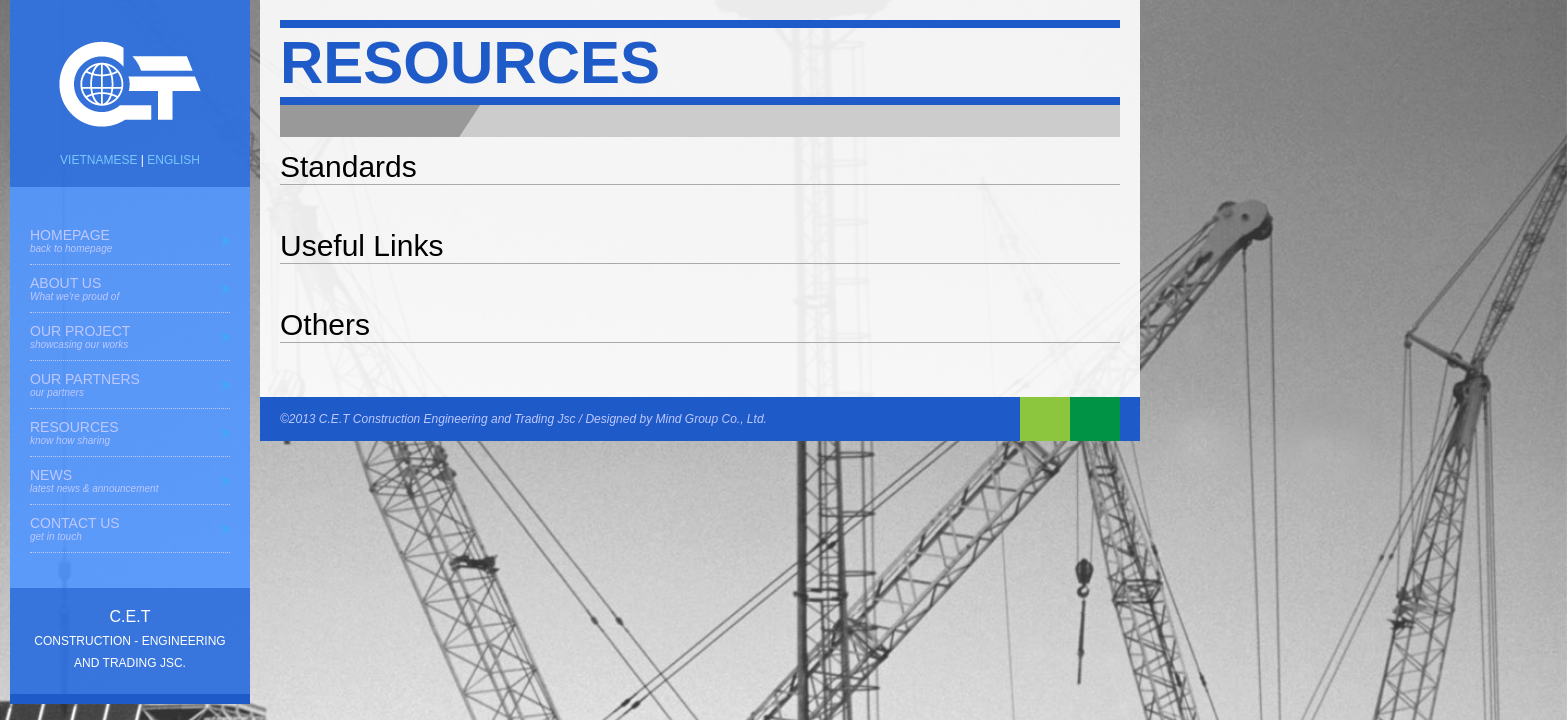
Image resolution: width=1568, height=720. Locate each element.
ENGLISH (173, 160)
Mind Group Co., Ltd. (711, 419)
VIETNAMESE (98, 160)
